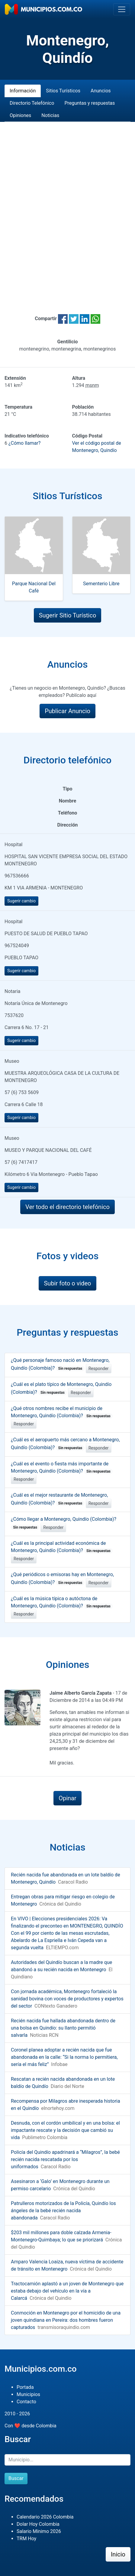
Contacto (26, 2401)
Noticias (50, 115)
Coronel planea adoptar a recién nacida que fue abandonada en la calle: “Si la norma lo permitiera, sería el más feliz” (64, 2057)
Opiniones (20, 115)
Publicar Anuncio (67, 711)
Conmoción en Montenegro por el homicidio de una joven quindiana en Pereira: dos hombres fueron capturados (66, 2320)
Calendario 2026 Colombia (45, 2517)
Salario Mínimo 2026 (39, 2531)
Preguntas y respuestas (89, 103)
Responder (98, 1368)
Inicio (118, 2554)
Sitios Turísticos (63, 91)
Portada (25, 2387)
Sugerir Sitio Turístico (67, 615)
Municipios (28, 2394)
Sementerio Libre (101, 583)
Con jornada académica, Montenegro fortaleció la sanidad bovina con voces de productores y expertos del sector (67, 1999)
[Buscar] (67, 2460)
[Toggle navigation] (121, 9)
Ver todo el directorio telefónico (67, 1207)
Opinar (67, 1798)
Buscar (16, 2478)
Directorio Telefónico (32, 103)
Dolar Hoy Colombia (38, 2524)
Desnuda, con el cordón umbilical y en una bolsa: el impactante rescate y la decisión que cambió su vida (65, 2130)
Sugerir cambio (21, 900)
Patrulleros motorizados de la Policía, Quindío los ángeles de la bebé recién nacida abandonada (63, 2210)
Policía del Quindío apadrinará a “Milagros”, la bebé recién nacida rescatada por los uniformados (65, 2159)
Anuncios (101, 91)
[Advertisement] (67, 211)
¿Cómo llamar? (24, 443)
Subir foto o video (67, 1283)
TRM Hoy (26, 2538)
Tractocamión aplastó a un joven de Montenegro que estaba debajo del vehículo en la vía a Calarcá (67, 2291)
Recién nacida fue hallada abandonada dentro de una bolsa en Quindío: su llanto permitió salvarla (63, 2028)
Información (23, 91)
